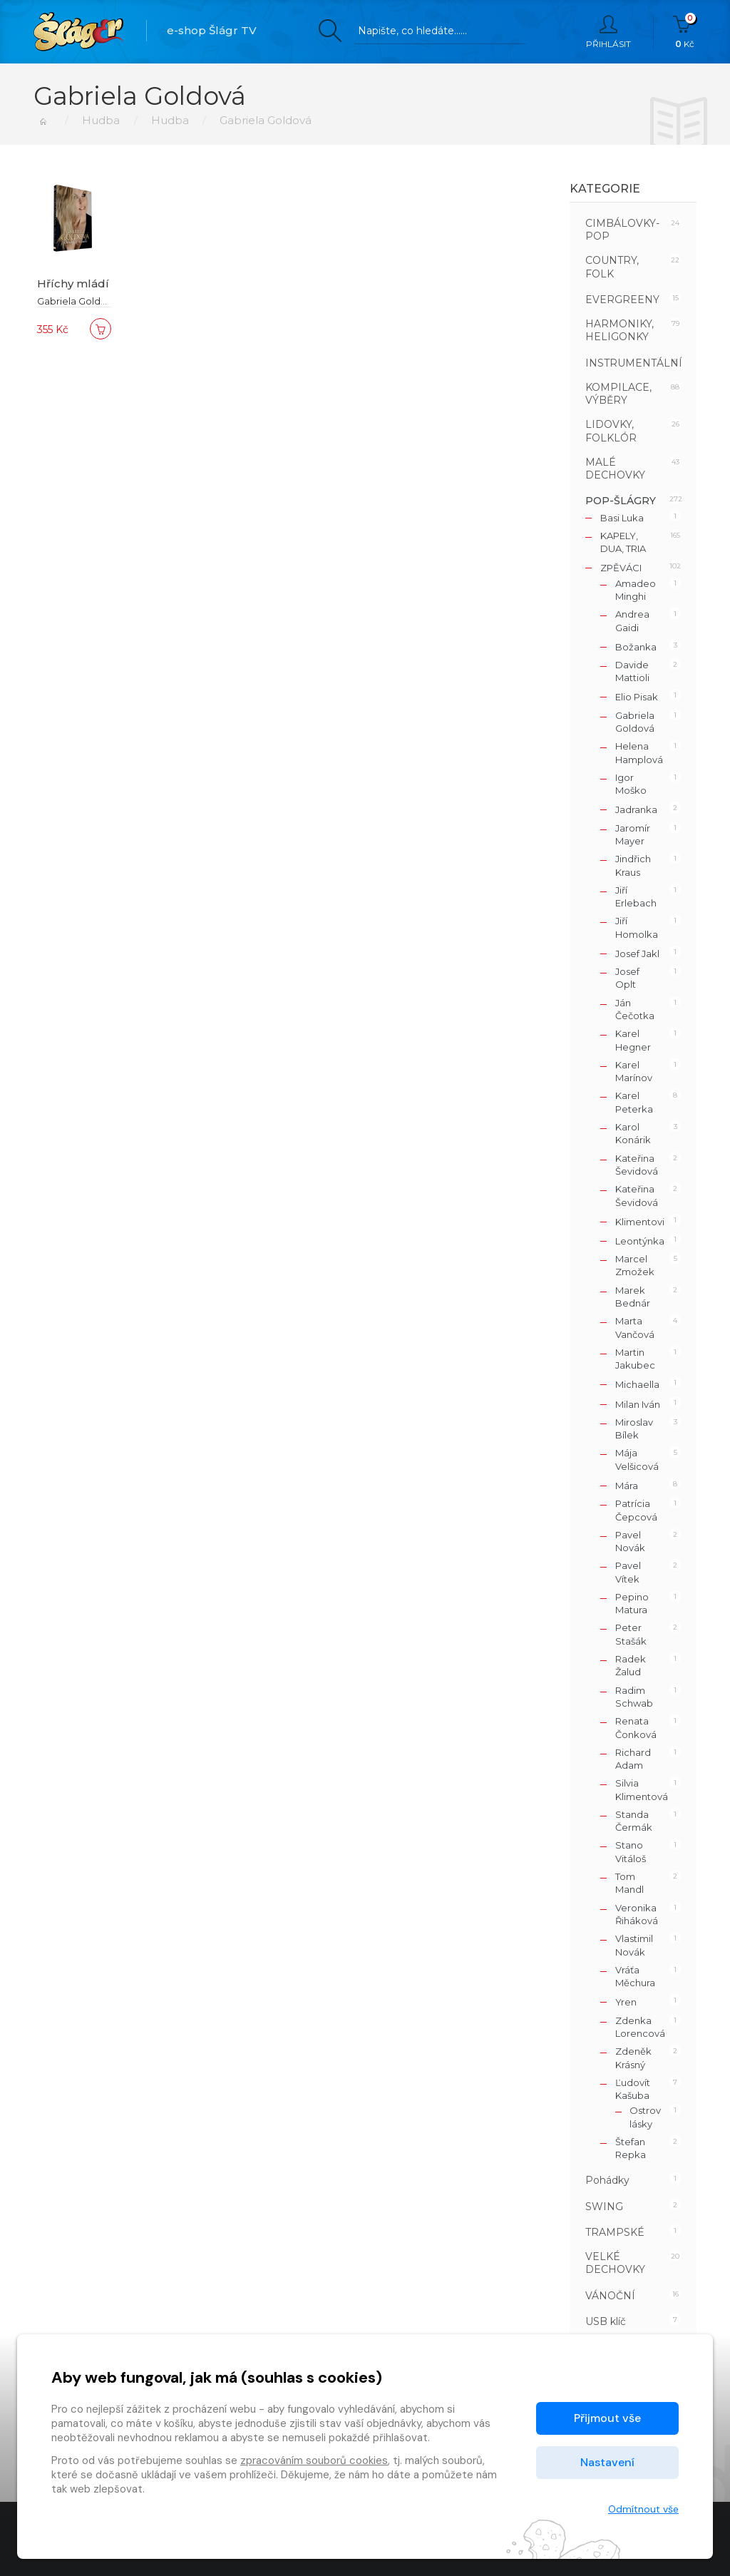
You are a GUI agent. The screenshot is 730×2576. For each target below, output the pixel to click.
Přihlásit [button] (608, 32)
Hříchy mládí (73, 283)
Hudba (101, 120)
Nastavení (607, 2462)
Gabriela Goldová (77, 301)
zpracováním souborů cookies (314, 2460)
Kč (684, 32)
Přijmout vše (607, 2418)
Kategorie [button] (605, 188)
